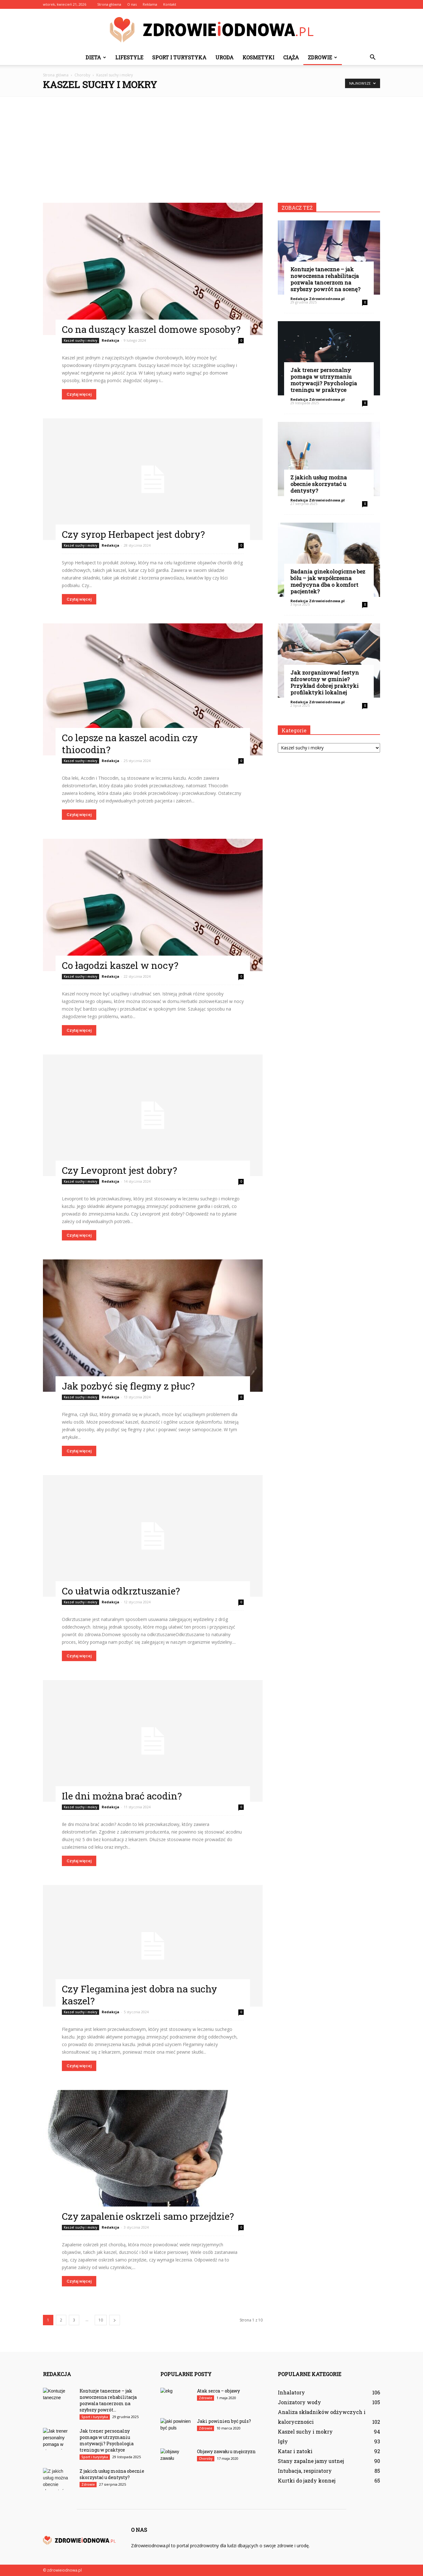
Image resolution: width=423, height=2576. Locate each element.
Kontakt (169, 4)
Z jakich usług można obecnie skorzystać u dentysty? (318, 484)
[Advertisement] (211, 145)
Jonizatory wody (299, 2402)
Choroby (205, 2458)
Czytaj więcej (79, 394)
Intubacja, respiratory (305, 2470)
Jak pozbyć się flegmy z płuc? (128, 1386)
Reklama (150, 4)
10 (100, 2320)
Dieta (96, 57)
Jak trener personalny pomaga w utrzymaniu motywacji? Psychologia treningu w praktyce (323, 379)
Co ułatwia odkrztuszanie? (121, 1591)
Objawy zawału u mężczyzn (226, 2451)
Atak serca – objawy (218, 2391)
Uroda (224, 57)
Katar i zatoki (295, 2451)
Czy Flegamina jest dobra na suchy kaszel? (139, 1995)
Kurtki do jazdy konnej (307, 2480)
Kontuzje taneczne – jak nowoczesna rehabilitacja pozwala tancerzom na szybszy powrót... (108, 2400)
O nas (132, 4)
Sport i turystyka (179, 57)
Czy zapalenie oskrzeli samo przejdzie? (148, 2216)
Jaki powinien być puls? (224, 2421)
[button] (372, 57)
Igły (283, 2441)
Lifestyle (129, 57)
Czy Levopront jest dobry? (119, 1170)
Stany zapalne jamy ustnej (311, 2461)
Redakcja (110, 340)
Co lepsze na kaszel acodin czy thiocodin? (130, 743)
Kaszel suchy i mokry (80, 340)
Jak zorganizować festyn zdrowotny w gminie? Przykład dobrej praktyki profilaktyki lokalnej (324, 682)
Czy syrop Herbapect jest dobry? (133, 534)
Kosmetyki (258, 57)
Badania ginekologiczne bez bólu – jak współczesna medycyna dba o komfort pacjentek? (327, 581)
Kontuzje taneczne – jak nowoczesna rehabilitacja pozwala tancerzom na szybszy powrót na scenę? (325, 279)
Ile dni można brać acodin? (122, 1796)
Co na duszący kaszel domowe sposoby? (151, 329)
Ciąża (291, 57)
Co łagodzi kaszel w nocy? (120, 965)
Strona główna (109, 4)
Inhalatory (291, 2392)
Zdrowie (322, 57)
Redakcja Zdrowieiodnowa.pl (317, 298)
